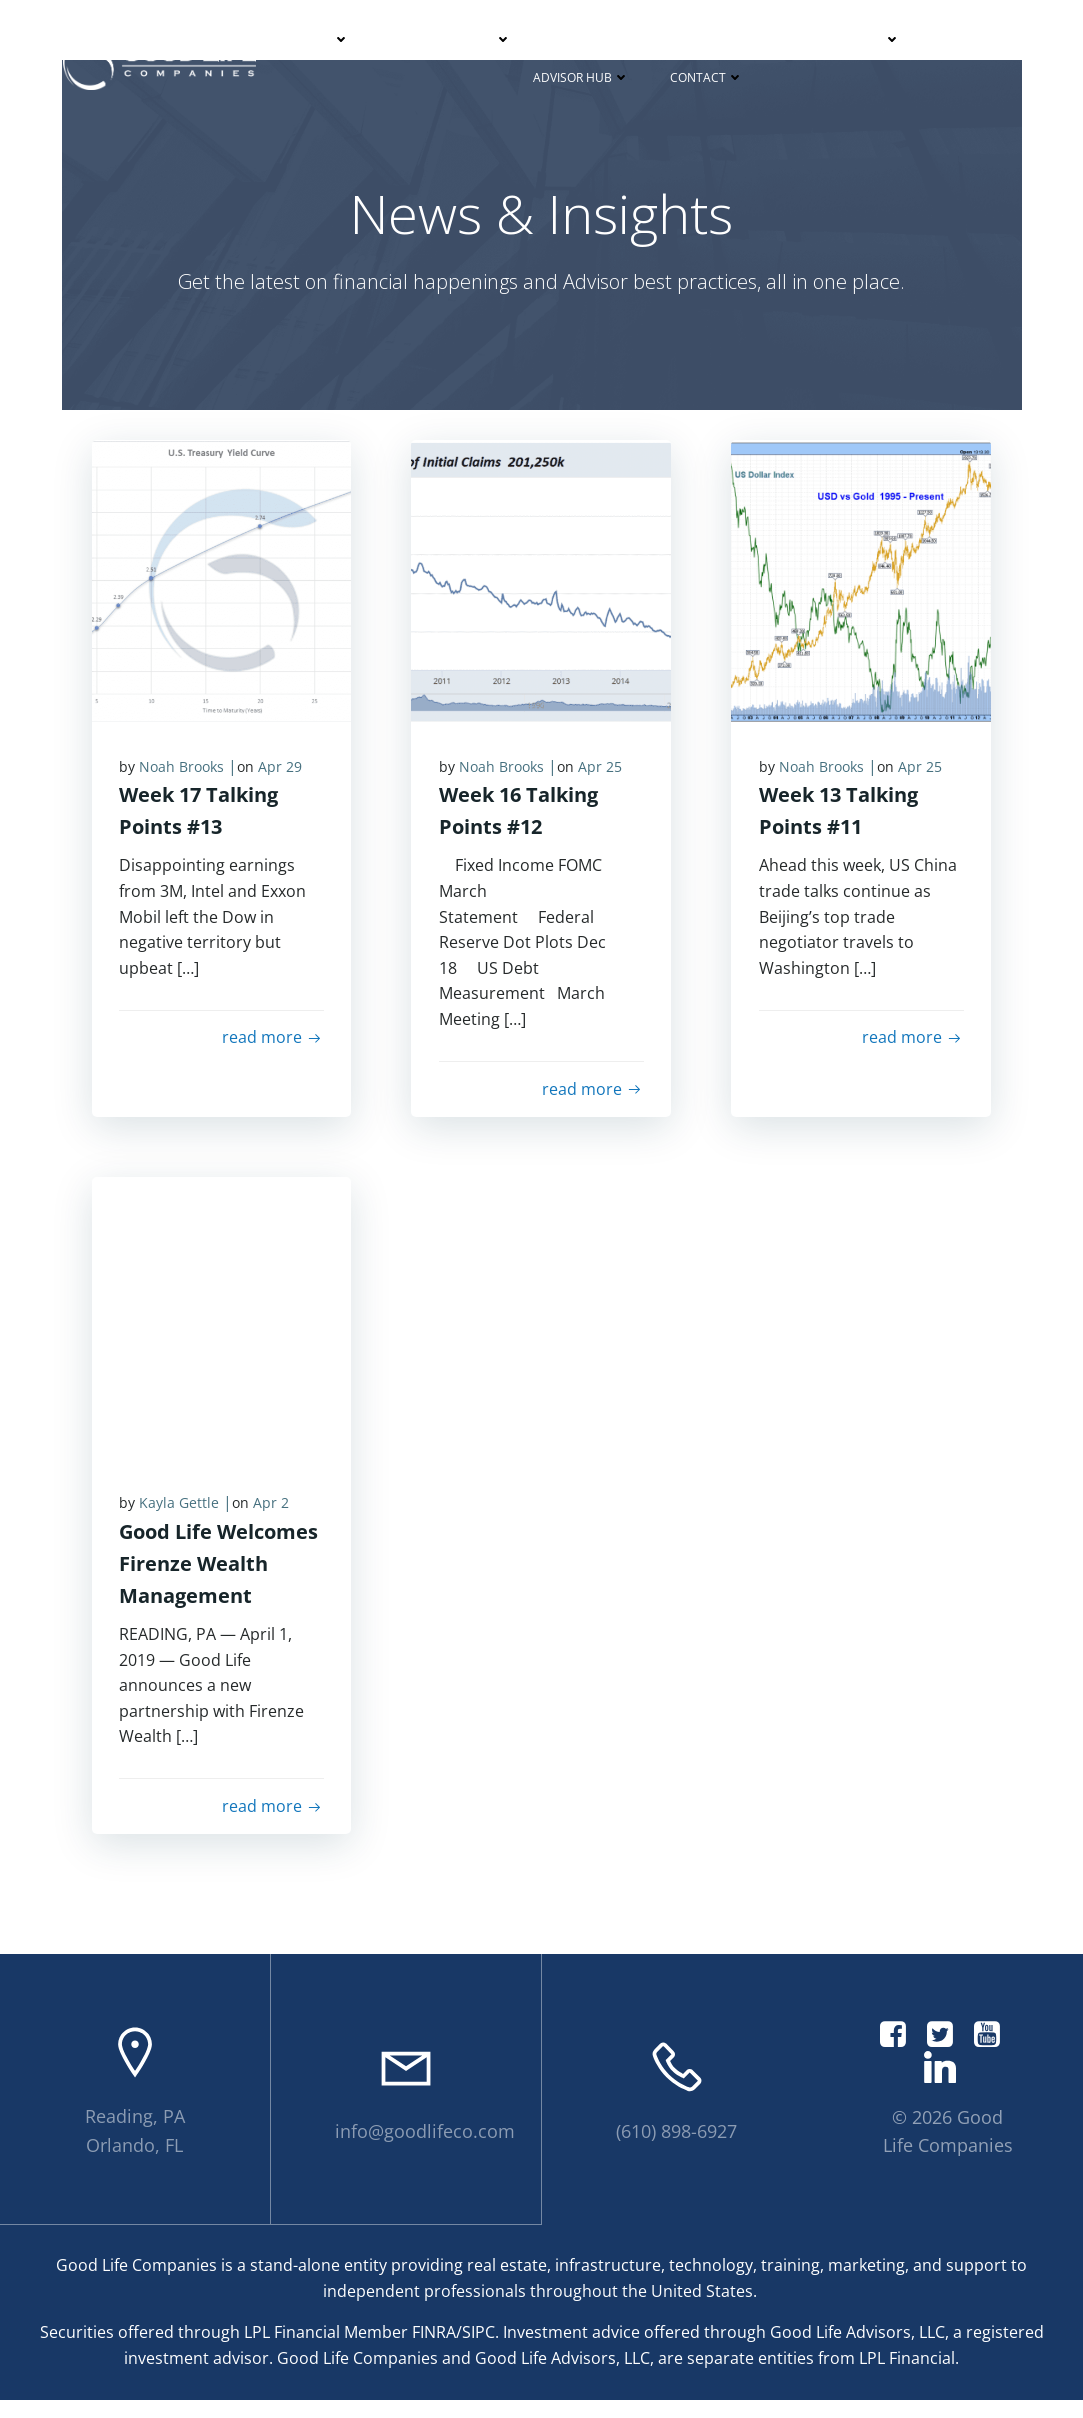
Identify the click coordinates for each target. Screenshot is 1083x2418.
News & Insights (730, 38)
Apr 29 (283, 776)
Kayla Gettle (182, 1516)
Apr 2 (274, 1516)
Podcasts (862, 38)
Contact (707, 76)
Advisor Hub (581, 76)
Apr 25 (602, 776)
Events (964, 38)
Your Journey (596, 38)
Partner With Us (452, 38)
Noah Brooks (184, 776)
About (321, 38)
